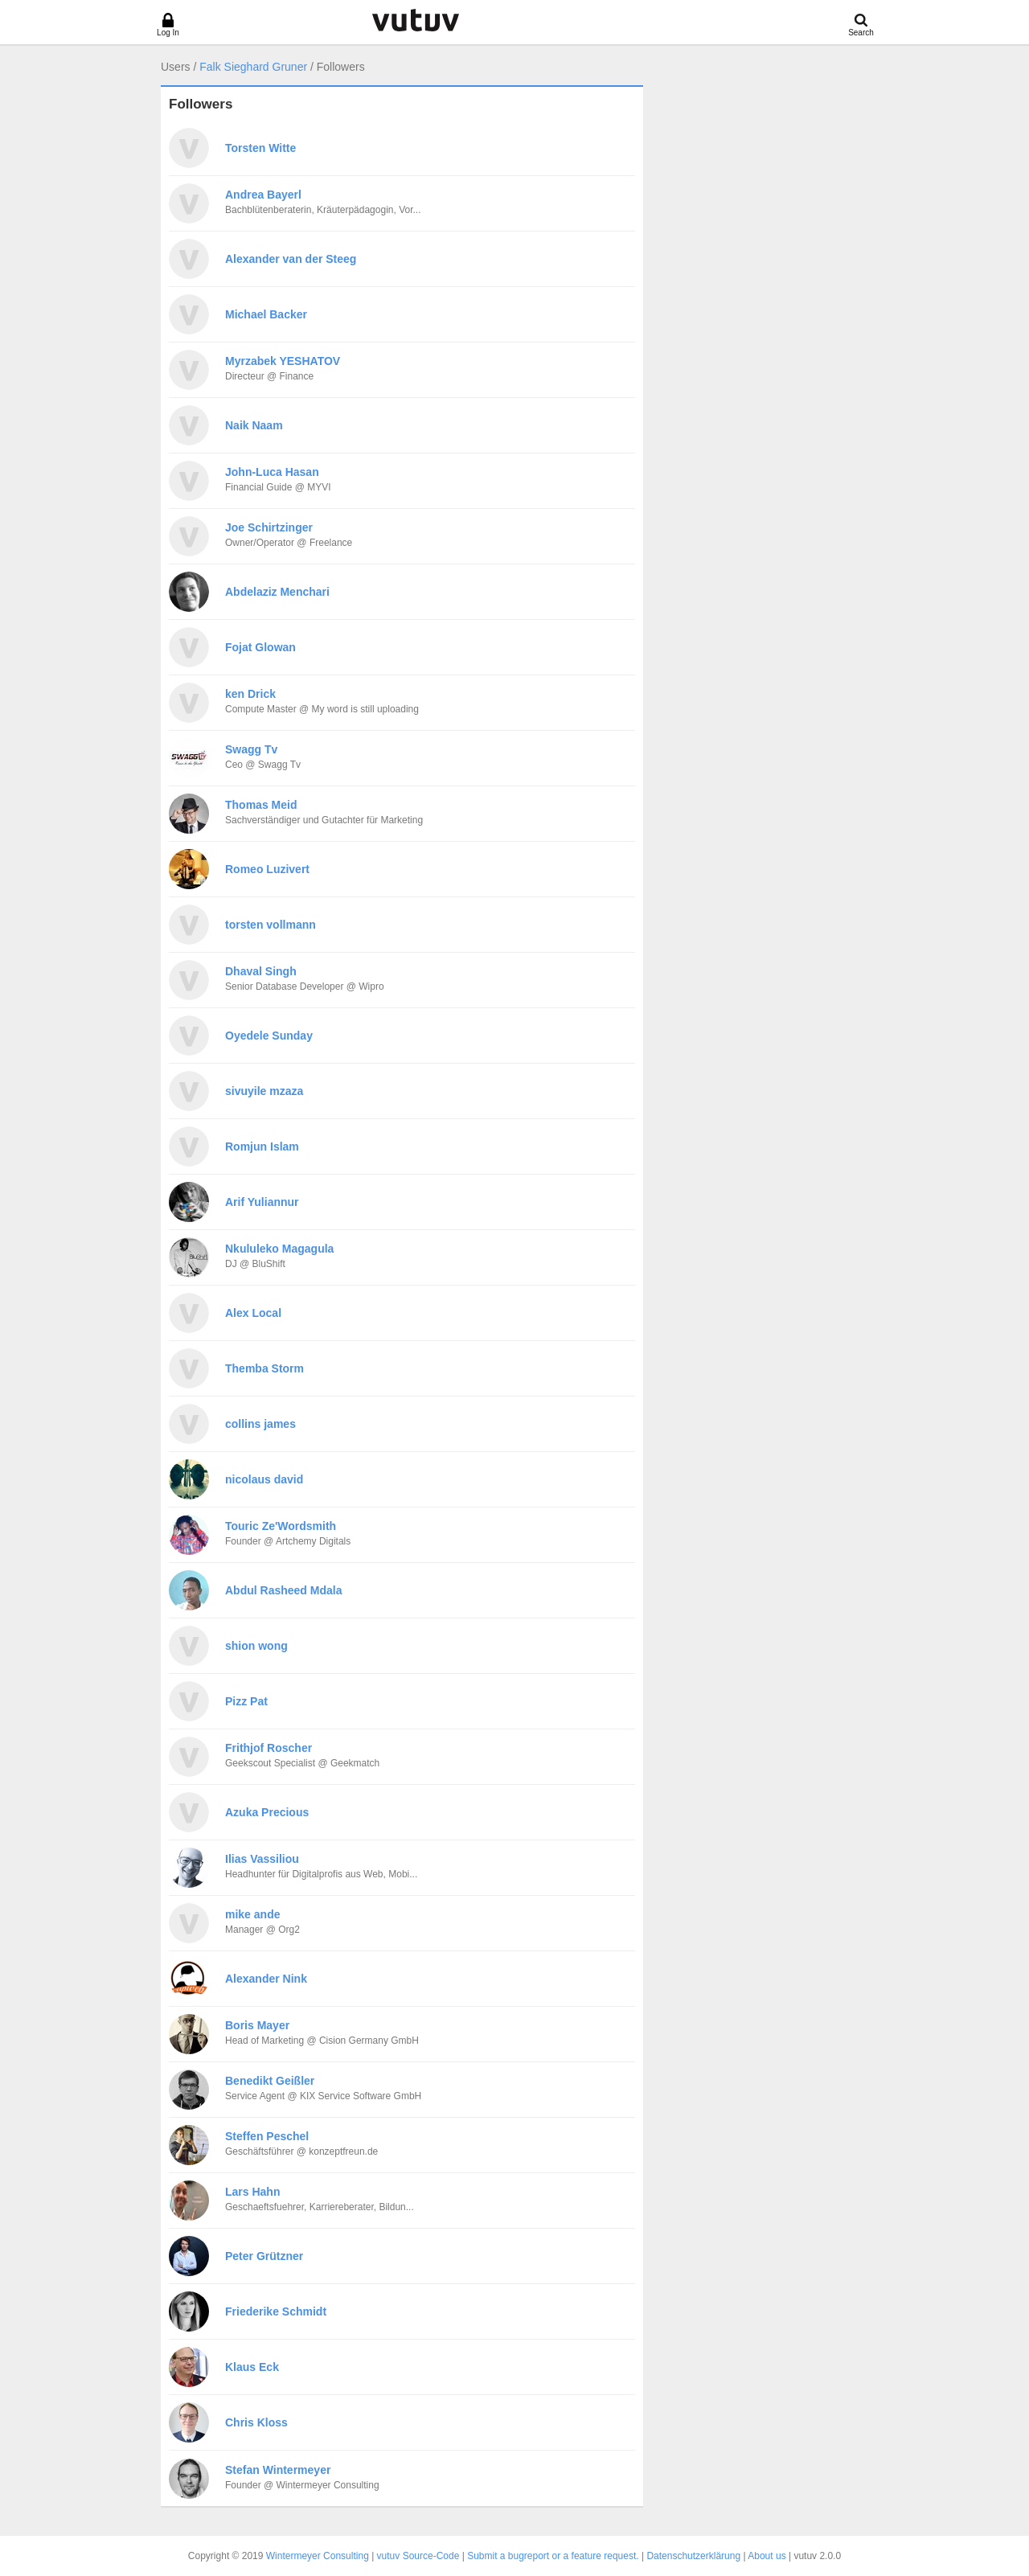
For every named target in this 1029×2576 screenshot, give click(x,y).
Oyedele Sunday (269, 1035)
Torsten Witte (260, 148)
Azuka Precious (267, 1812)
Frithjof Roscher (268, 1747)
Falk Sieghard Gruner (253, 66)
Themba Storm (264, 1368)
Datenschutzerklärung (693, 2556)
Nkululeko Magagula (279, 1248)
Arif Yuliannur (262, 1202)
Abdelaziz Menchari (277, 591)
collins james (260, 1423)
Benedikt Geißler (269, 2080)
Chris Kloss (256, 2422)
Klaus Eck (252, 2367)
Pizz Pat (246, 1701)
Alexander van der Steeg (290, 258)
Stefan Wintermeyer (277, 2469)
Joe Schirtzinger (269, 527)
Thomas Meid (261, 804)
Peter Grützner (264, 2256)
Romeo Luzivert (267, 869)
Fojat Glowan (260, 647)
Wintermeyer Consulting (317, 2556)
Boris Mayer (257, 2025)
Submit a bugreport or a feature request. (552, 2556)
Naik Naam (254, 425)
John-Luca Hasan (272, 472)
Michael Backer (266, 314)
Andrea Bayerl (263, 194)
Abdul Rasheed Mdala (283, 1590)
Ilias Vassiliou (262, 1858)
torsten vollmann (270, 924)
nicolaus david (264, 1479)
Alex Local (253, 1312)
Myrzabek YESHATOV (282, 361)
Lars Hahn (252, 2191)
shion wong (256, 1645)
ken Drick (250, 693)
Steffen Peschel (267, 2136)
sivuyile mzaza (264, 1091)
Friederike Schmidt (275, 2311)
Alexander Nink (266, 1978)
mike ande (252, 1914)
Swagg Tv (251, 749)
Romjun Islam (262, 1146)
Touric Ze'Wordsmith (280, 1526)
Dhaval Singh (261, 971)
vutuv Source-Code (418, 2556)
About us (766, 2556)
